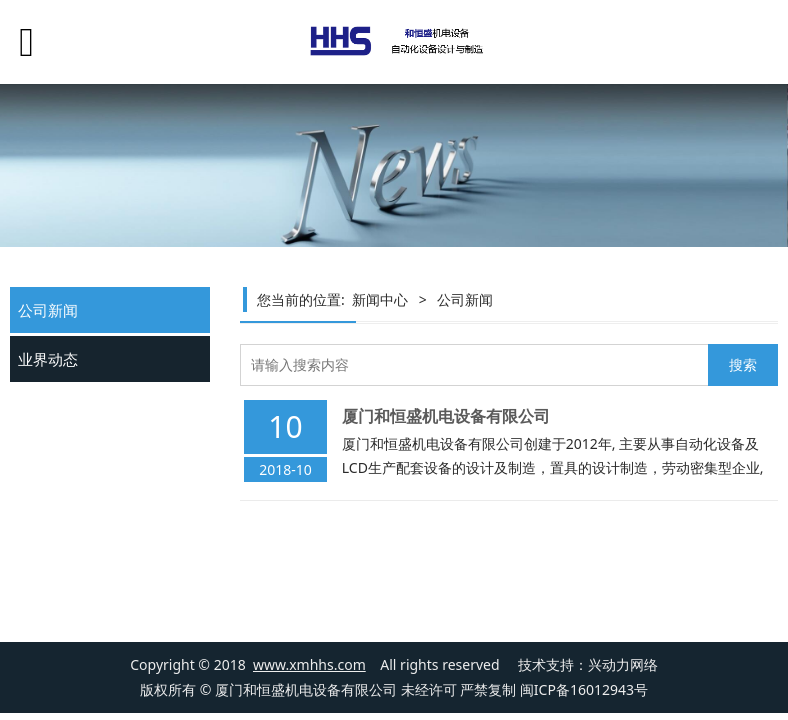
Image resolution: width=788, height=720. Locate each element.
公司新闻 (48, 310)
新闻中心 (380, 299)
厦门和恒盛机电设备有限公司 (446, 416)
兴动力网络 (623, 664)
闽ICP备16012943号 (584, 689)
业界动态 (48, 359)
